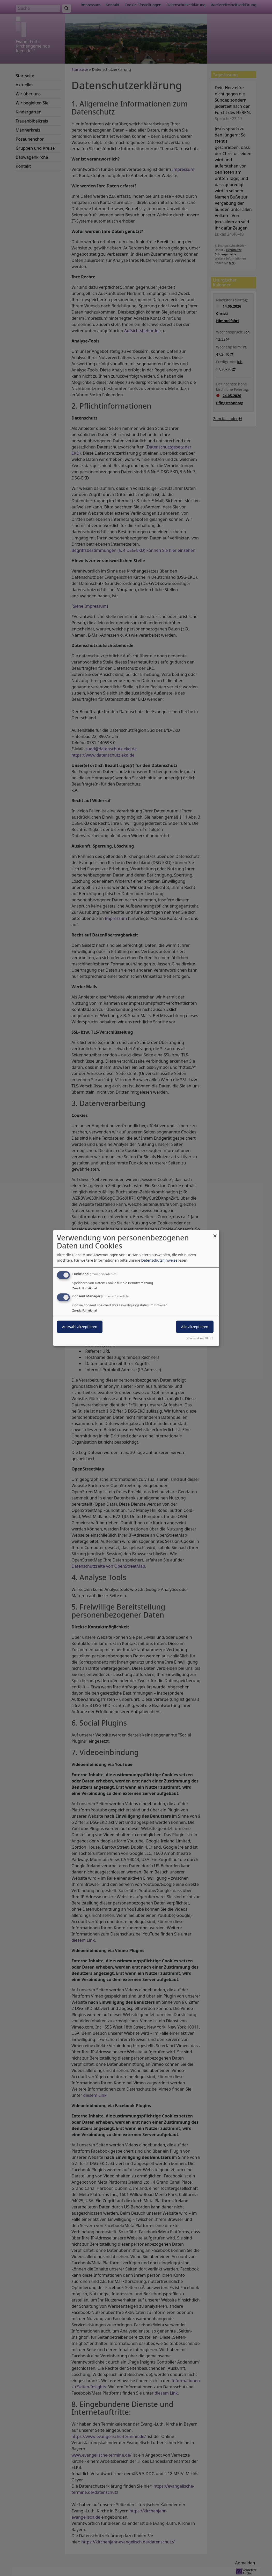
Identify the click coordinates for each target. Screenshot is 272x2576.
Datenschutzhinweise (159, 1260)
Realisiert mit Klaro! (200, 1338)
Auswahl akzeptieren (79, 1326)
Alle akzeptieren (194, 1326)
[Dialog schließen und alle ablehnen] (215, 1233)
